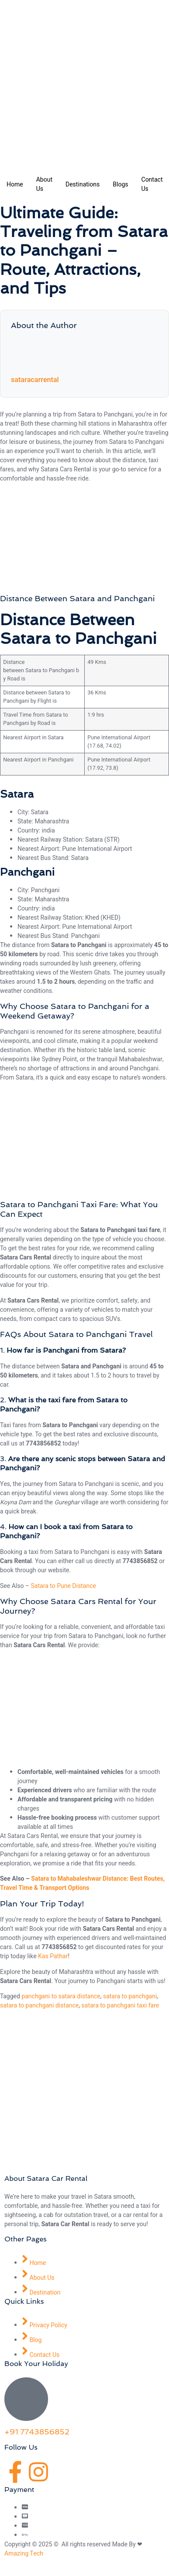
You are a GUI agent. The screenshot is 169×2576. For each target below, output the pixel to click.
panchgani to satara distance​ (60, 1996)
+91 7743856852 (36, 2431)
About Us (44, 184)
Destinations (83, 184)
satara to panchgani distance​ (39, 2005)
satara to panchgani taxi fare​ (120, 2005)
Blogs (120, 184)
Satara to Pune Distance (63, 1586)
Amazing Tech (23, 2553)
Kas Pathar (53, 1956)
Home (15, 184)
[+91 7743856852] (26, 2399)
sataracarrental (35, 380)
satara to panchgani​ (130, 1996)
